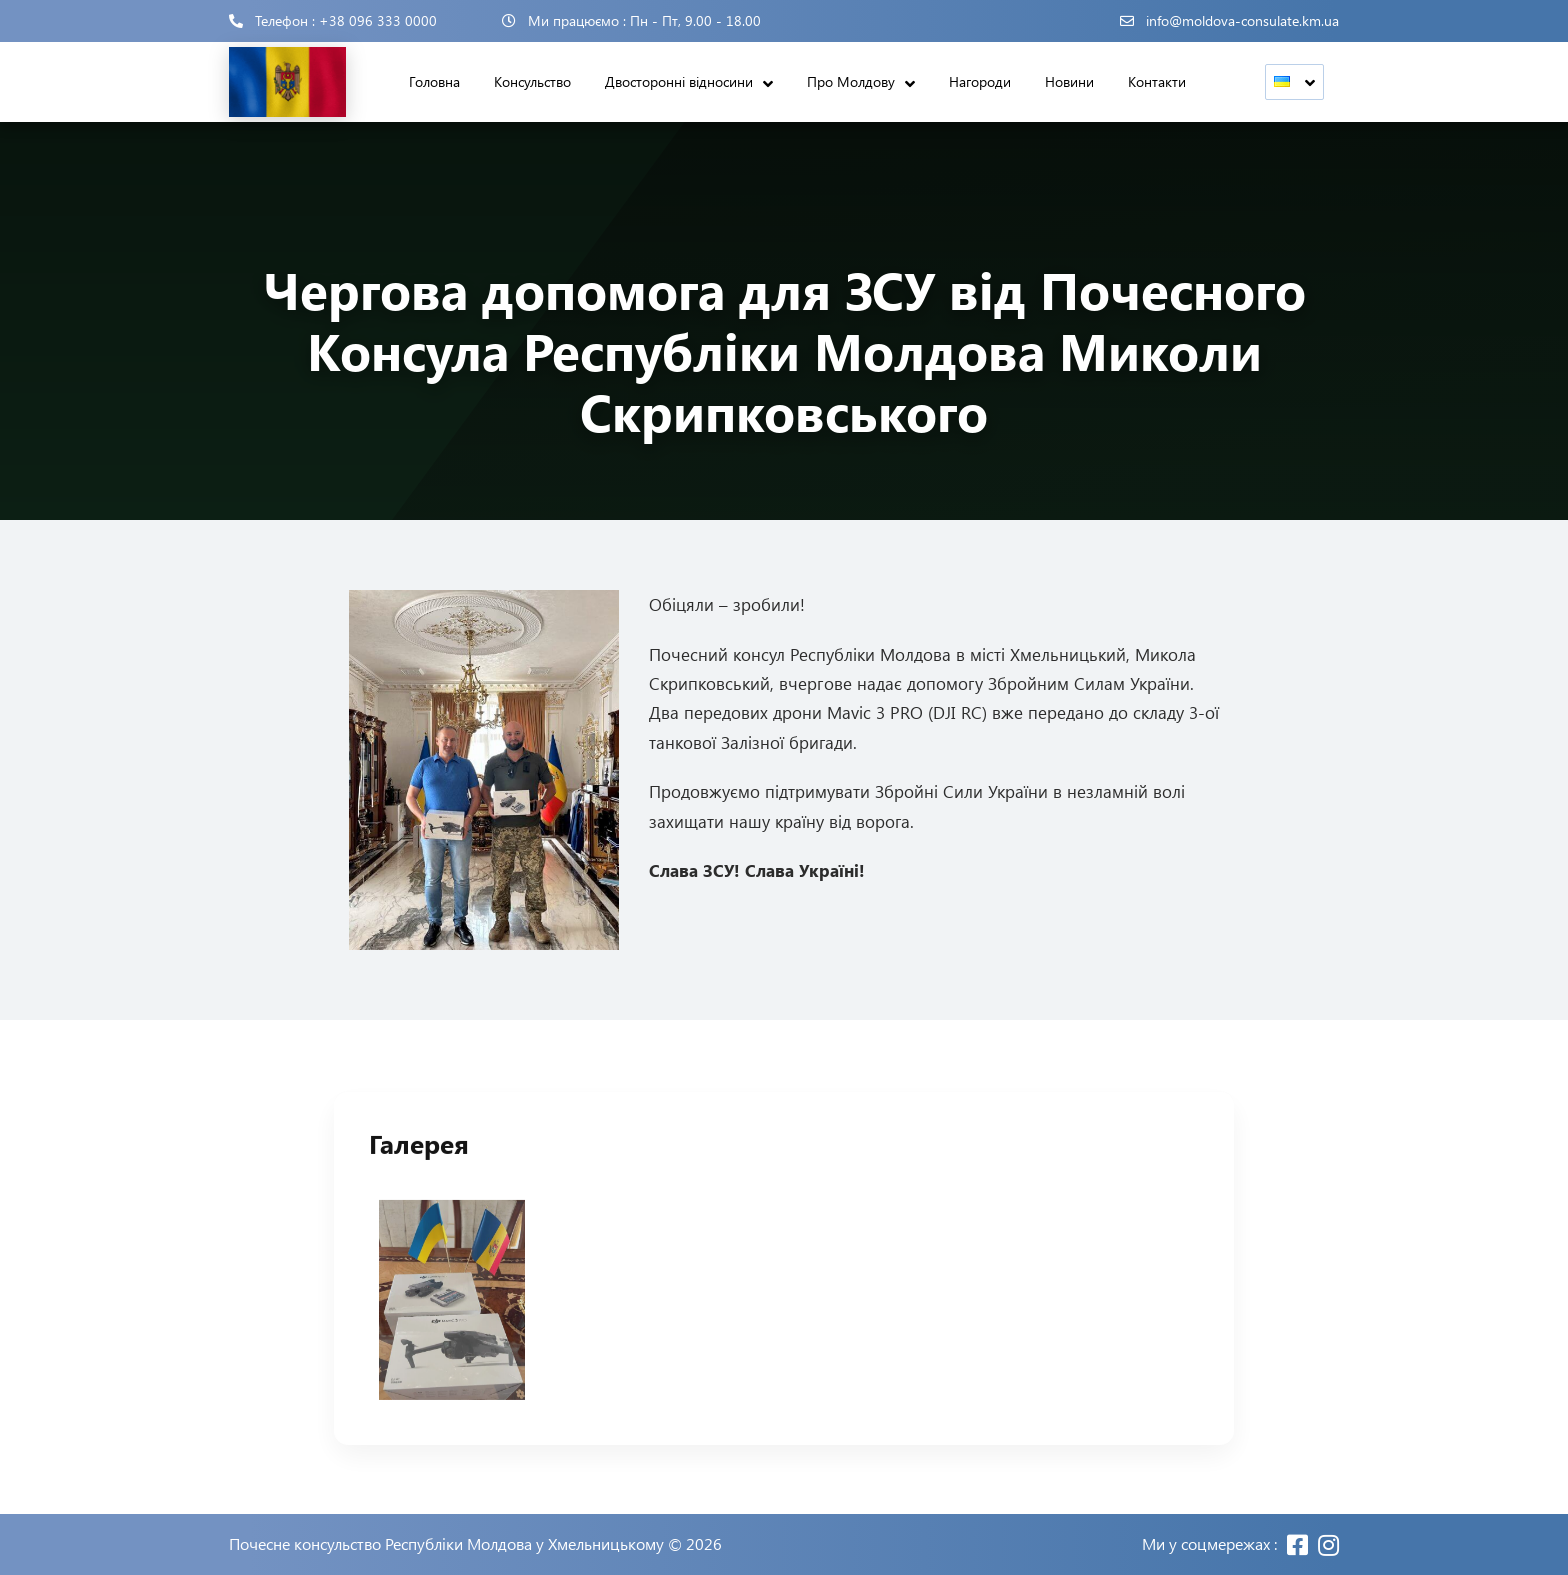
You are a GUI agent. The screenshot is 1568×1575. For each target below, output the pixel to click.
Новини (1069, 81)
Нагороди (980, 81)
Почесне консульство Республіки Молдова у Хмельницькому (446, 1544)
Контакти (1157, 81)
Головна (434, 81)
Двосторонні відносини (679, 81)
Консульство (532, 81)
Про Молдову (851, 81)
